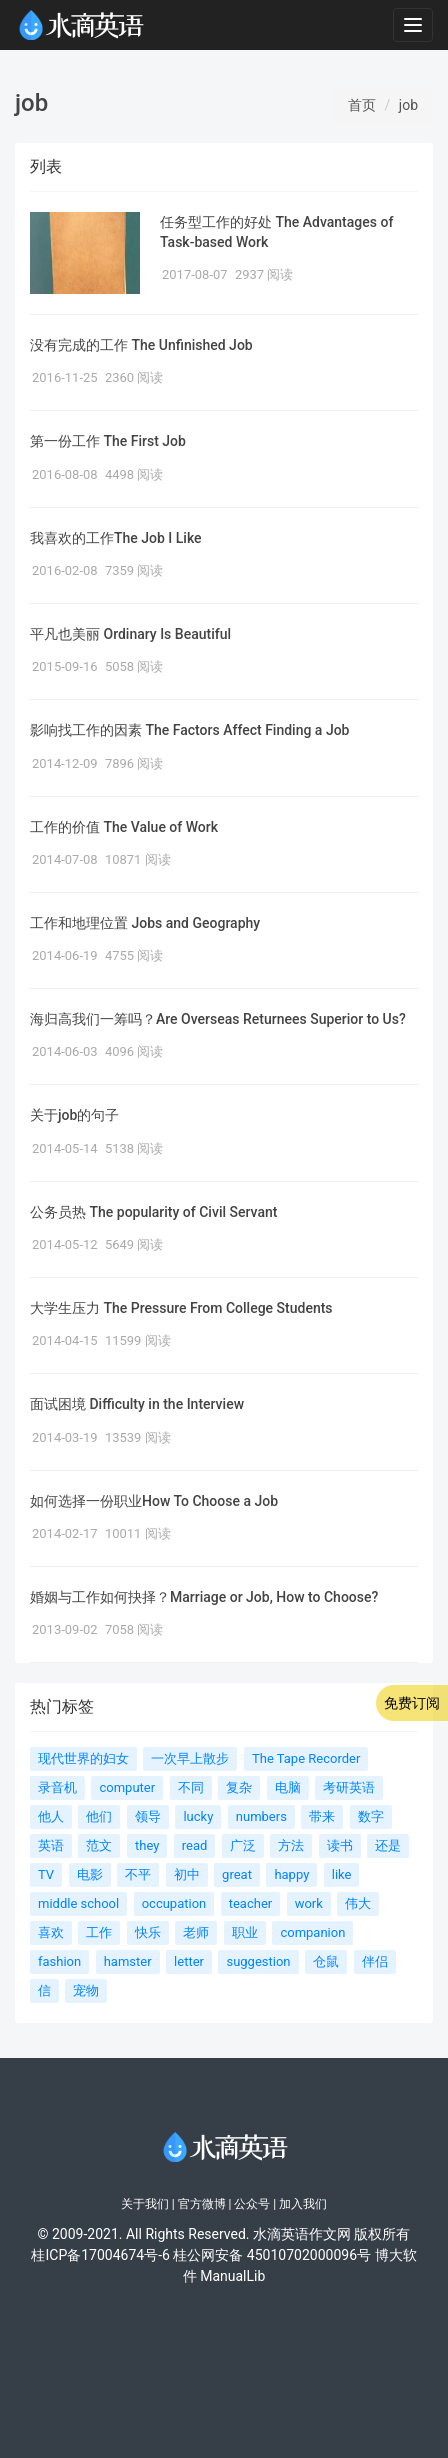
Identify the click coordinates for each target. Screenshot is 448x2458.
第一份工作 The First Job (108, 441)
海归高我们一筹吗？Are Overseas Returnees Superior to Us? (218, 1019)
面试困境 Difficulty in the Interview (137, 1404)
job (408, 105)
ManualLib (232, 2276)
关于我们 (145, 2204)
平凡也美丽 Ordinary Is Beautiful (130, 634)
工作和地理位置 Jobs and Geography (145, 923)
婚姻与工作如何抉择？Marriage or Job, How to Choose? (204, 1597)
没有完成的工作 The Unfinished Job (141, 345)
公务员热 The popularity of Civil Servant (153, 1212)
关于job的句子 (74, 1115)
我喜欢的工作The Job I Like (116, 538)
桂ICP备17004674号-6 (100, 2255)
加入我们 (303, 2204)
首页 (362, 105)
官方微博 (202, 2204)
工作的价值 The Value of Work (124, 827)
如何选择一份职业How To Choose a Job (154, 1501)
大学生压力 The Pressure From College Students (181, 1308)
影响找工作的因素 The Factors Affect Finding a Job (190, 730)
